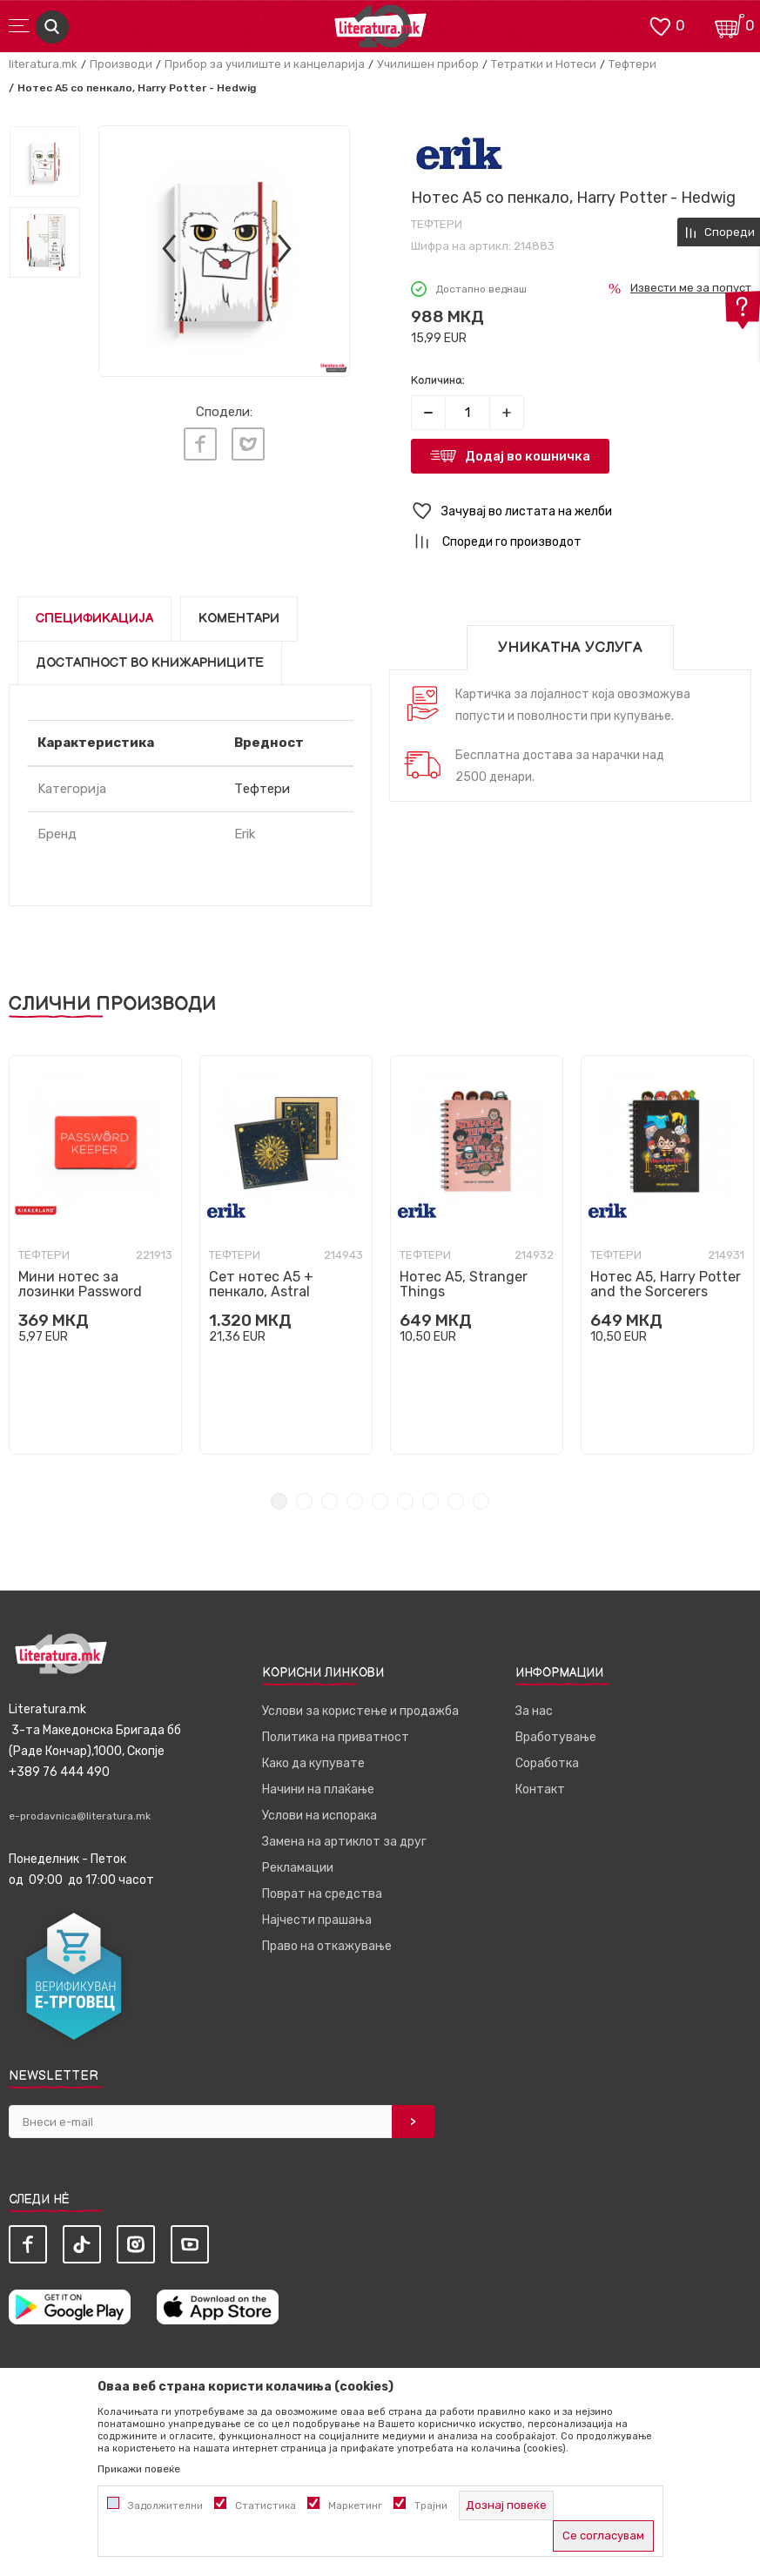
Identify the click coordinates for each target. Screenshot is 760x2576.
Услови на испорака (319, 1815)
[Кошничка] (729, 25)
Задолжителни (165, 2505)
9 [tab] (481, 1501)
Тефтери (632, 64)
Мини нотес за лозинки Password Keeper (80, 1291)
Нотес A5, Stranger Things (464, 1284)
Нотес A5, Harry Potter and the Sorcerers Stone (665, 1291)
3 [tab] (329, 1501)
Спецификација (94, 618)
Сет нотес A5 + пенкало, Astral (261, 1284)
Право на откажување (327, 1946)
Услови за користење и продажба (360, 1711)
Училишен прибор (428, 64)
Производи (121, 64)
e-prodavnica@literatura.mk (80, 1816)
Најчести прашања (317, 1920)
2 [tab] (304, 1501)
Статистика (265, 2505)
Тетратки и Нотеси (543, 64)
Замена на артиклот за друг (344, 1841)
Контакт (540, 1789)
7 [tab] (430, 1501)
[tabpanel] (95, 1255)
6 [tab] (405, 1501)
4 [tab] (354, 1501)
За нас (534, 1711)
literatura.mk (43, 64)
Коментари (238, 618)
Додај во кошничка (527, 456)
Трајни (430, 2505)
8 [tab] (455, 1501)
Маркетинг (355, 2505)
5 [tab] (380, 1501)
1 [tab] (279, 1501)
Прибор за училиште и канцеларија (265, 64)
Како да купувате (313, 1763)
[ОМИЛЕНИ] (659, 25)
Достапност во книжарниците (150, 663)
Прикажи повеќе (139, 2469)
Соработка (547, 1763)
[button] (581, 511)
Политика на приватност (335, 1737)
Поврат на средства (322, 1894)
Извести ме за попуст (690, 287)
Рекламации (297, 1867)
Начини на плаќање (318, 1789)
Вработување (555, 1737)
